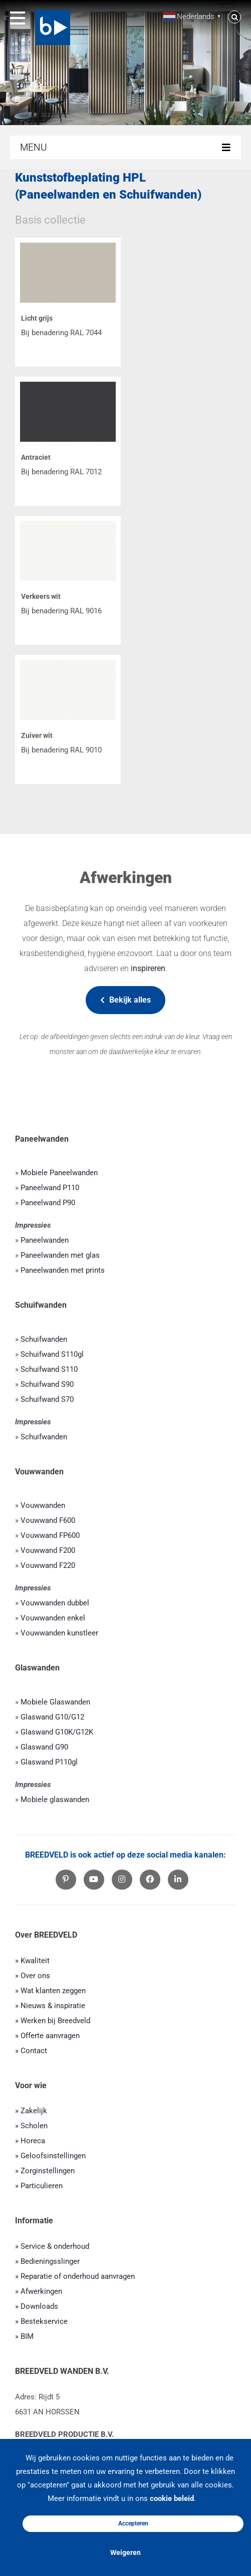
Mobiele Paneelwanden (59, 1172)
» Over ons (32, 1975)
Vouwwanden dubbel (55, 1602)
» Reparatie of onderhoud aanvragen (75, 2276)
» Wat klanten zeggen (50, 1990)
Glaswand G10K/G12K (57, 1732)
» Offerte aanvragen (47, 2035)
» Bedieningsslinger (47, 2261)
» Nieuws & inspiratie (50, 2005)
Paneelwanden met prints (63, 1270)
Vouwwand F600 (48, 1520)
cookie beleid (172, 2498)
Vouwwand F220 (48, 1565)
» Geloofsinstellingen (50, 2155)
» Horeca (30, 2140)
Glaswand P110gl (49, 1762)
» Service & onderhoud (52, 2246)
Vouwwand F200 (48, 1550)
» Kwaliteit (32, 1960)
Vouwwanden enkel (53, 1617)
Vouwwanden (43, 1505)
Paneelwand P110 (50, 1187)
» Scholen (31, 2125)
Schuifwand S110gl (52, 1354)
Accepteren (133, 2523)
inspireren (148, 968)
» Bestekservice (41, 2321)
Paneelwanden (45, 1240)
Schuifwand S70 (47, 1399)
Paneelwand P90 (48, 1202)
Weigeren (125, 2552)
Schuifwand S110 (49, 1369)
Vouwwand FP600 (50, 1535)
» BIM (24, 2336)
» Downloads (36, 2306)
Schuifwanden (44, 1339)
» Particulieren (39, 2185)
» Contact (31, 2050)
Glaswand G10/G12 (52, 1717)
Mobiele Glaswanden (55, 1701)
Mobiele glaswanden (55, 1799)
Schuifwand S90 (47, 1384)
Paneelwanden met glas (60, 1255)
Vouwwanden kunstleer (59, 1632)
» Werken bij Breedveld (52, 2020)
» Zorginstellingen (45, 2170)
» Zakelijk (31, 2110)
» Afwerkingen (38, 2291)
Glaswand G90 (44, 1747)
